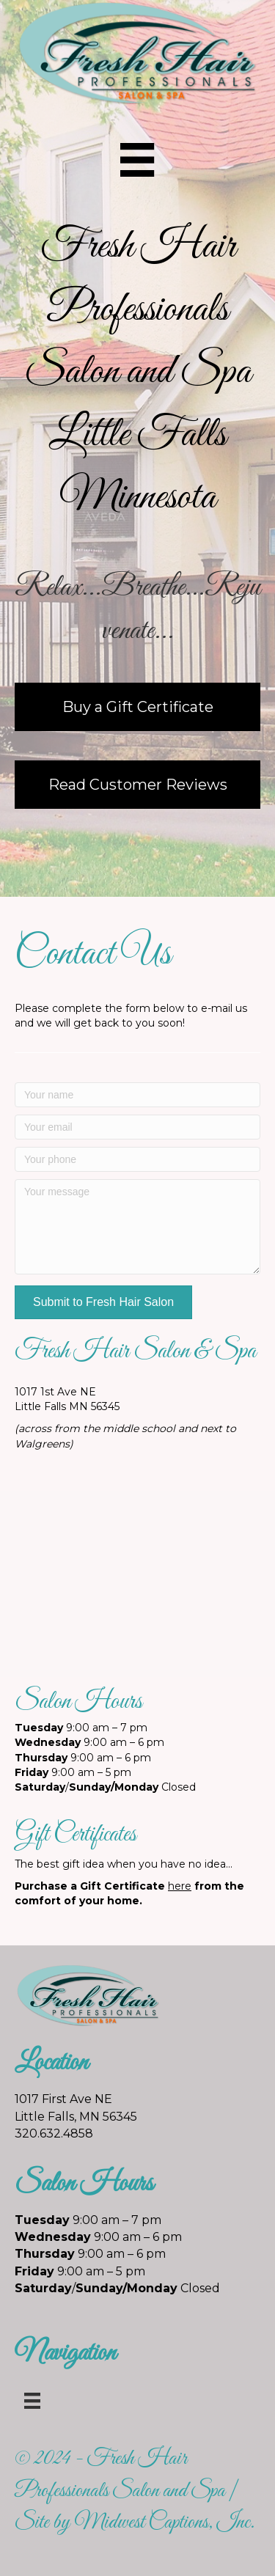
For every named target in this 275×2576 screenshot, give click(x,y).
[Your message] (137, 1226)
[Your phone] (137, 1159)
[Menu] (137, 160)
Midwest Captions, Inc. (164, 2522)
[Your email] (137, 1127)
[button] (103, 1301)
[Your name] (137, 1094)
